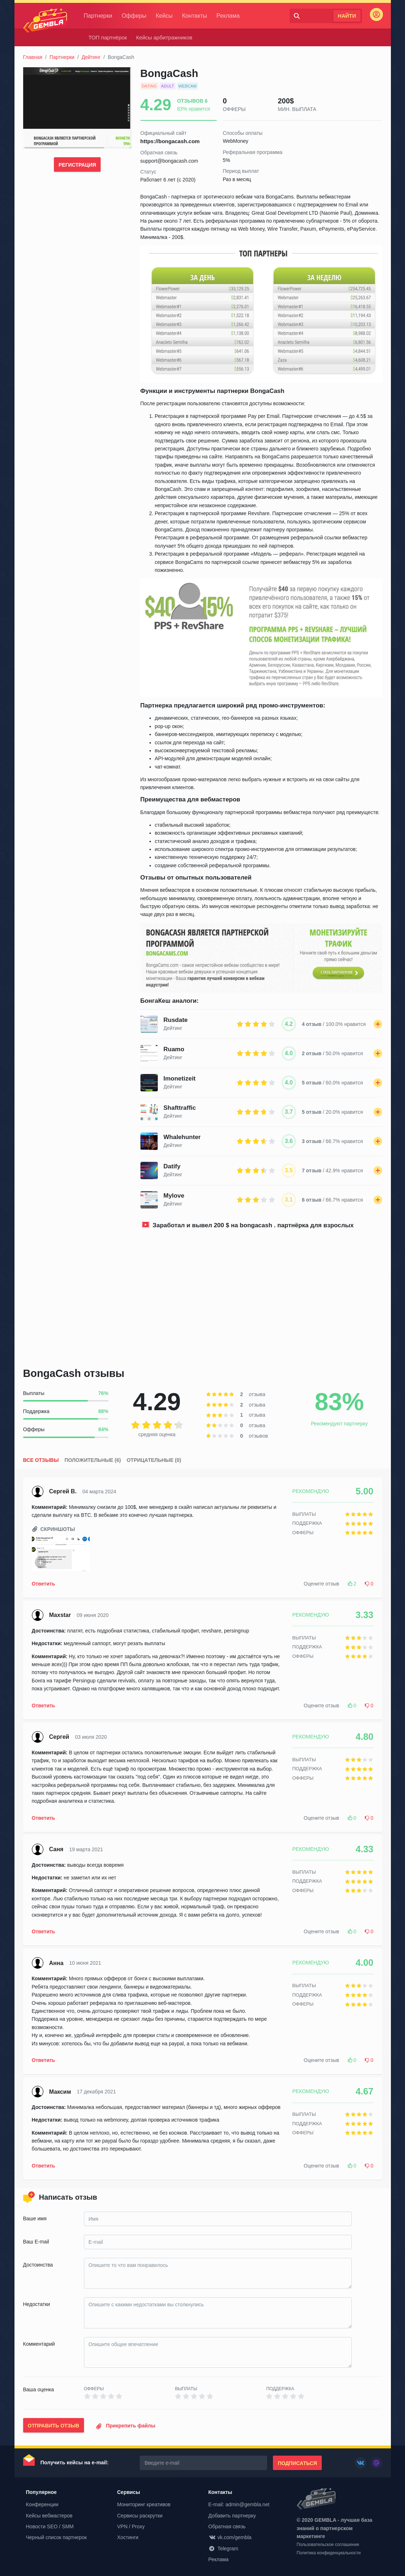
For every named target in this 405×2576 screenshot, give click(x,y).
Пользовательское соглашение (328, 2545)
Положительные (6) (92, 1460)
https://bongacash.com (170, 141)
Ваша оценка (38, 2389)
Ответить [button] (43, 1584)
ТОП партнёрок (107, 37)
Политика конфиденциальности (329, 2553)
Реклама (232, 16)
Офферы (138, 16)
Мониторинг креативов (143, 2504)
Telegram (223, 2548)
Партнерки (103, 16)
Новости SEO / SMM (50, 2526)
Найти (347, 16)
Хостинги (128, 2537)
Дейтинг (91, 57)
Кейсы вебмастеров (49, 2516)
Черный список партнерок (56, 2537)
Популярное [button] (41, 2492)
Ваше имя (35, 2218)
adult (167, 86)
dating (149, 86)
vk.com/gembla (230, 2537)
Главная (32, 57)
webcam (187, 86)
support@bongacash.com (169, 161)
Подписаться (297, 2463)
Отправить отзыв (53, 2426)
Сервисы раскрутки (140, 2516)
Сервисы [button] (128, 2492)
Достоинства (38, 2265)
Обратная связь (227, 2526)
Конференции (42, 2504)
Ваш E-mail (36, 2242)
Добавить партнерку (232, 2516)
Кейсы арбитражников (164, 37)
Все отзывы (41, 1460)
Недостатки (36, 2304)
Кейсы (168, 16)
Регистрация (77, 165)
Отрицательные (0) (154, 1460)
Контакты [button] (220, 2492)
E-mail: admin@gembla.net (239, 2504)
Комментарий (39, 2344)
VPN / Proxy (131, 2526)
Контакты (199, 16)
